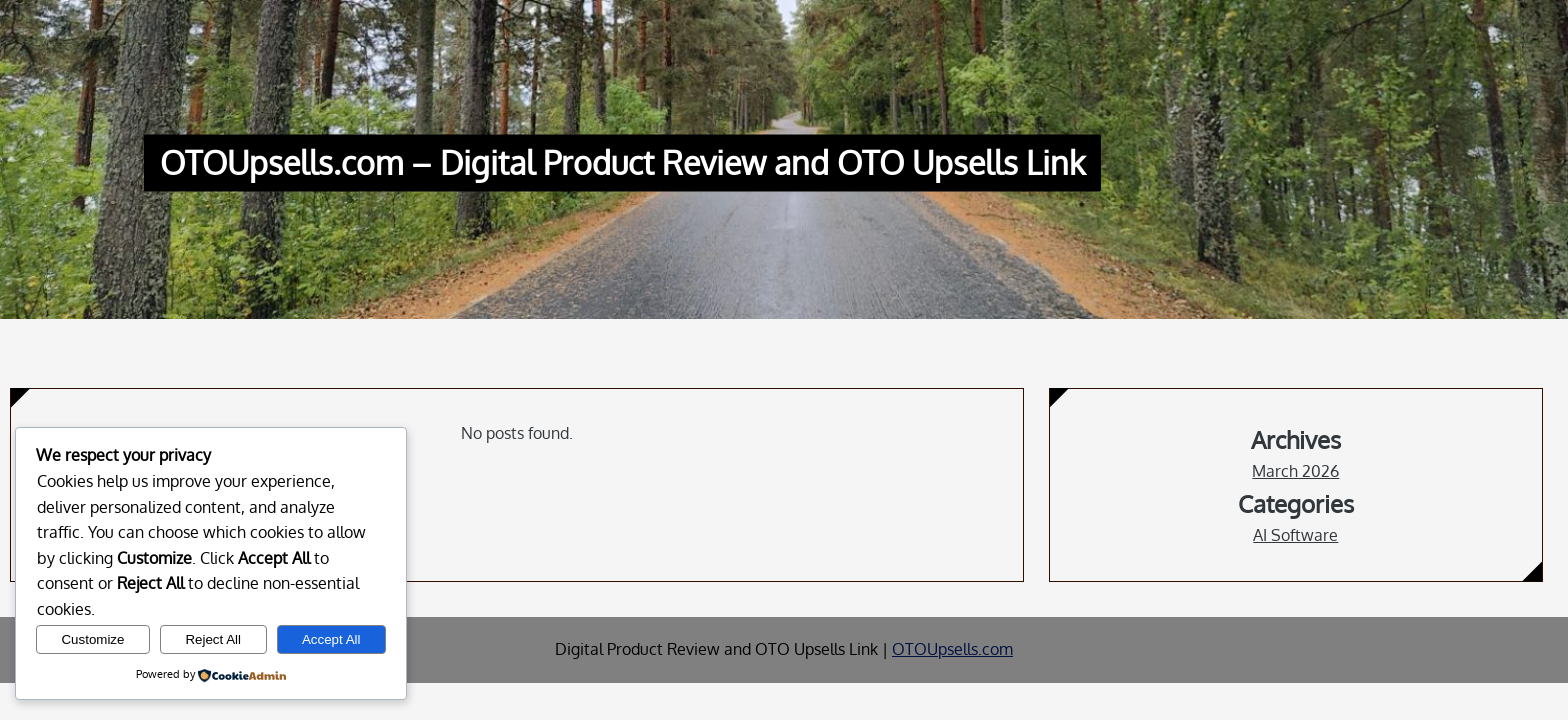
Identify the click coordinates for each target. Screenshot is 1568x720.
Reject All (213, 639)
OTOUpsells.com (952, 649)
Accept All (331, 639)
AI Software (1295, 535)
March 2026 (1295, 471)
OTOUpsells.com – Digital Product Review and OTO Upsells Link (622, 163)
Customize (92, 639)
